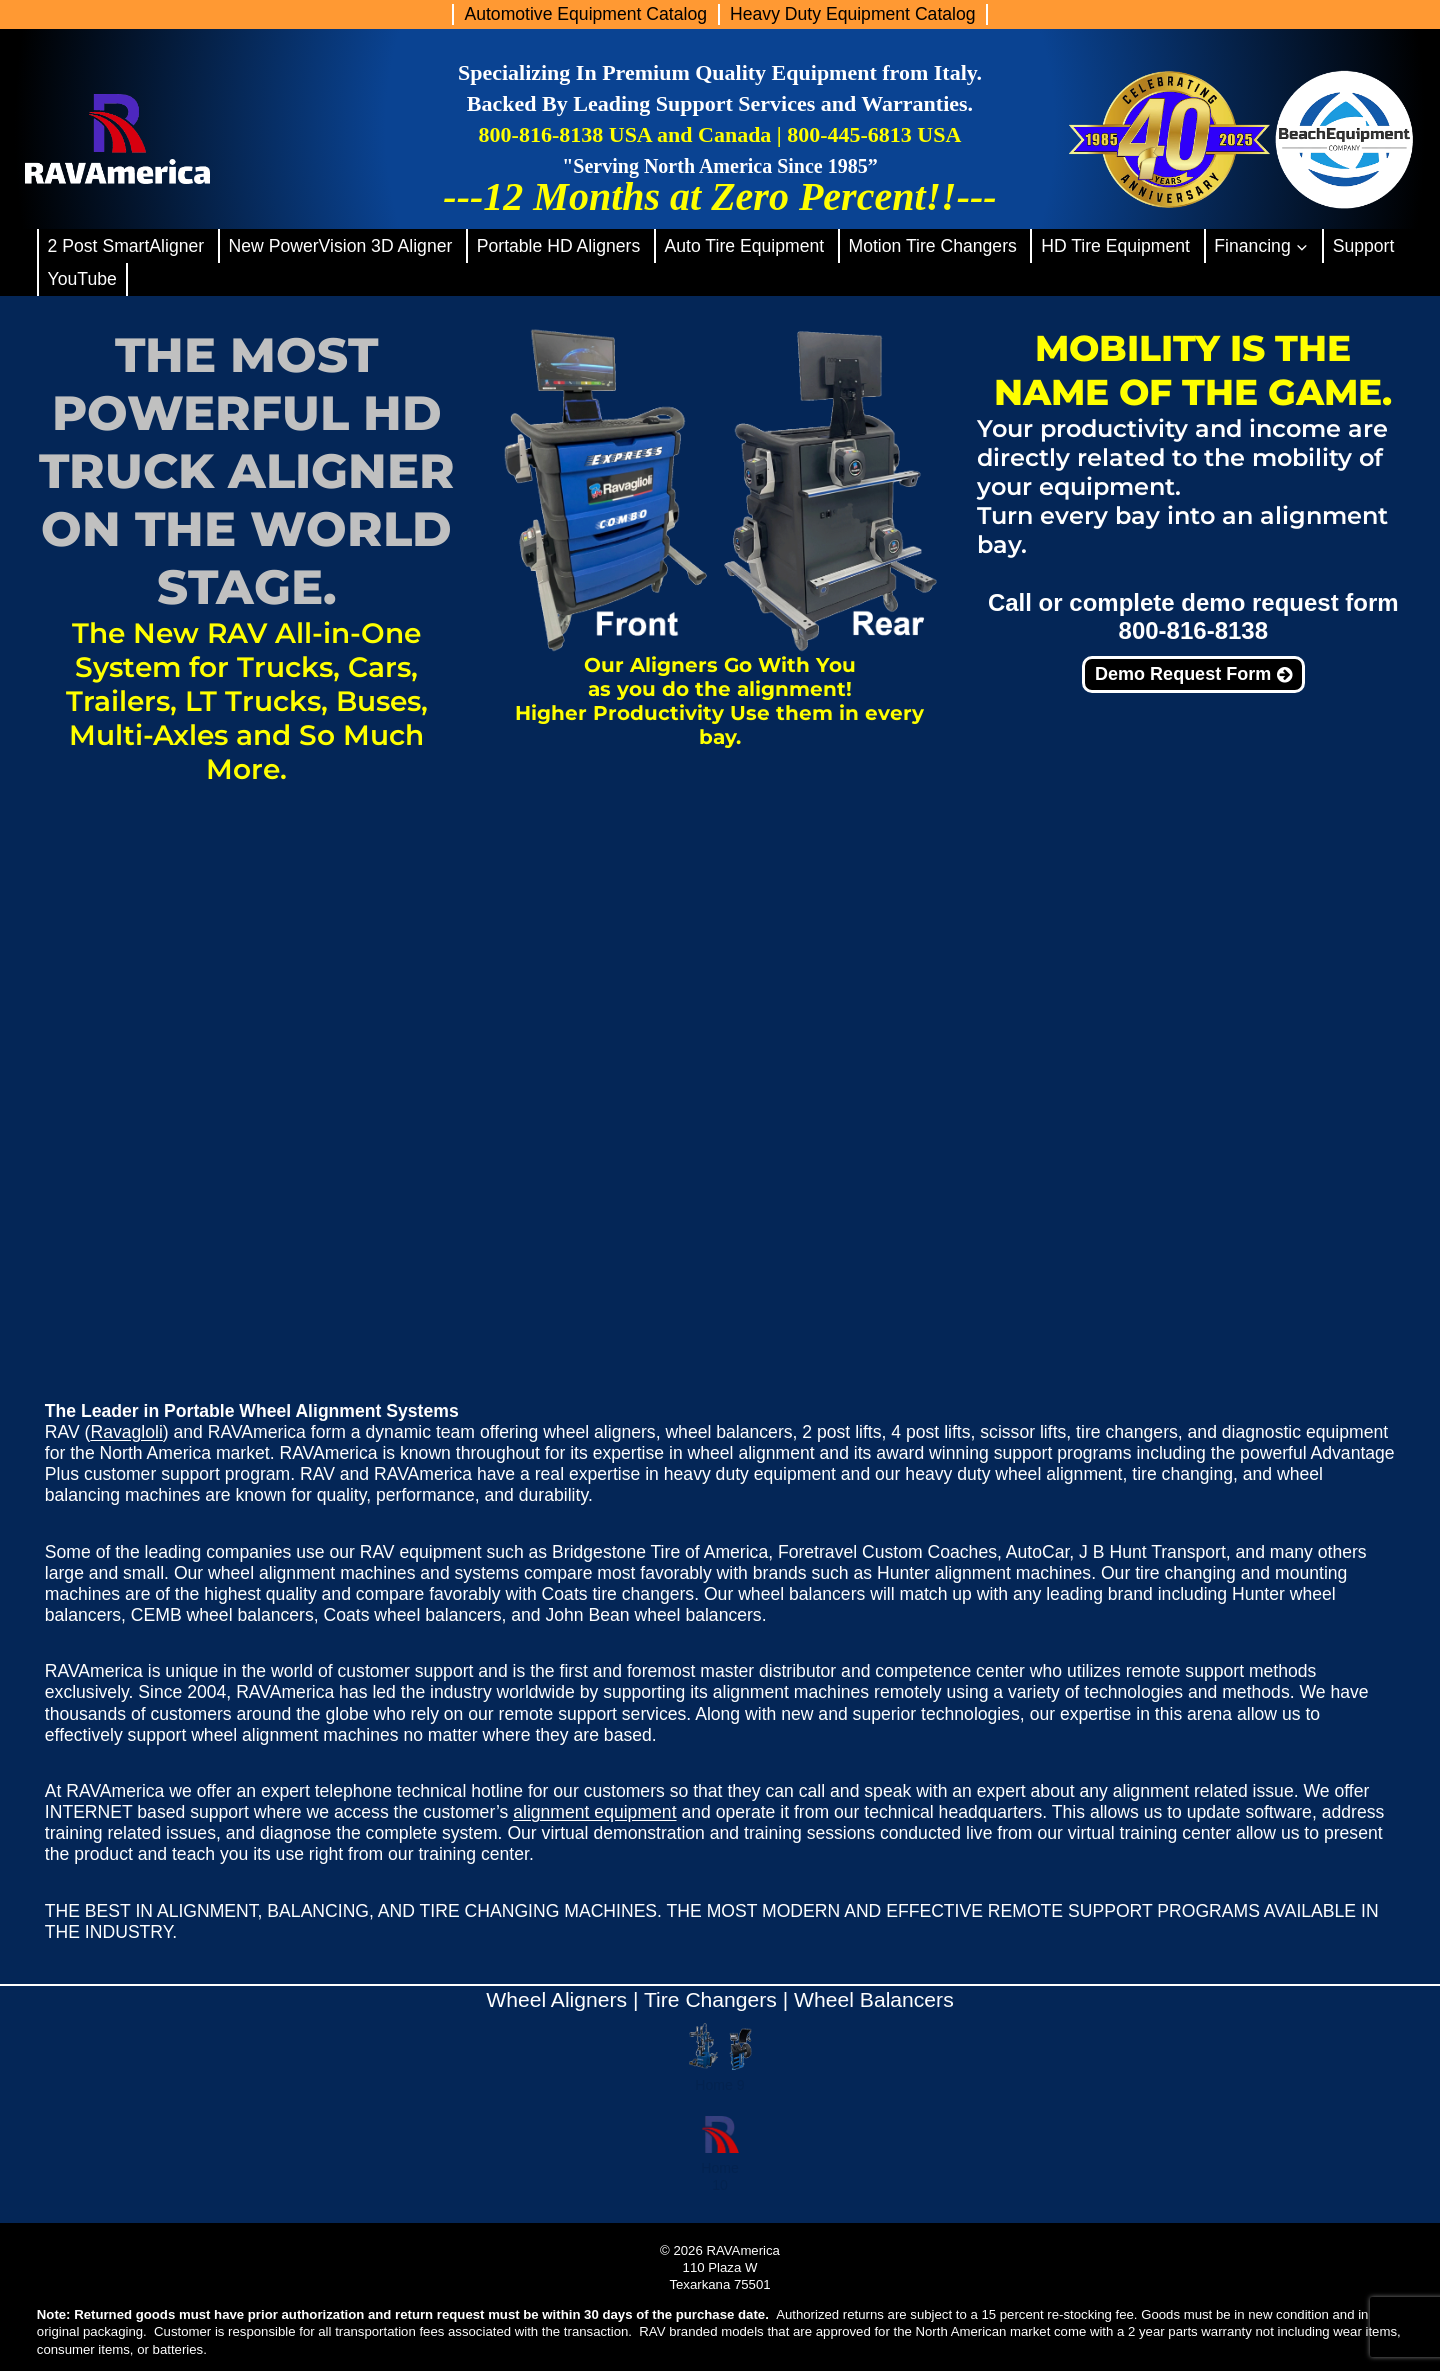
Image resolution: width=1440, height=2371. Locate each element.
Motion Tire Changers (932, 246)
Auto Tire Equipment (745, 246)
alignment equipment (594, 1812)
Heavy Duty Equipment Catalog (852, 14)
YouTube (82, 279)
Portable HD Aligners (558, 246)
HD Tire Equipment (1115, 246)
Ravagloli (126, 1432)
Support (1364, 246)
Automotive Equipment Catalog (585, 14)
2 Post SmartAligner (126, 246)
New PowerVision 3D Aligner (341, 246)
